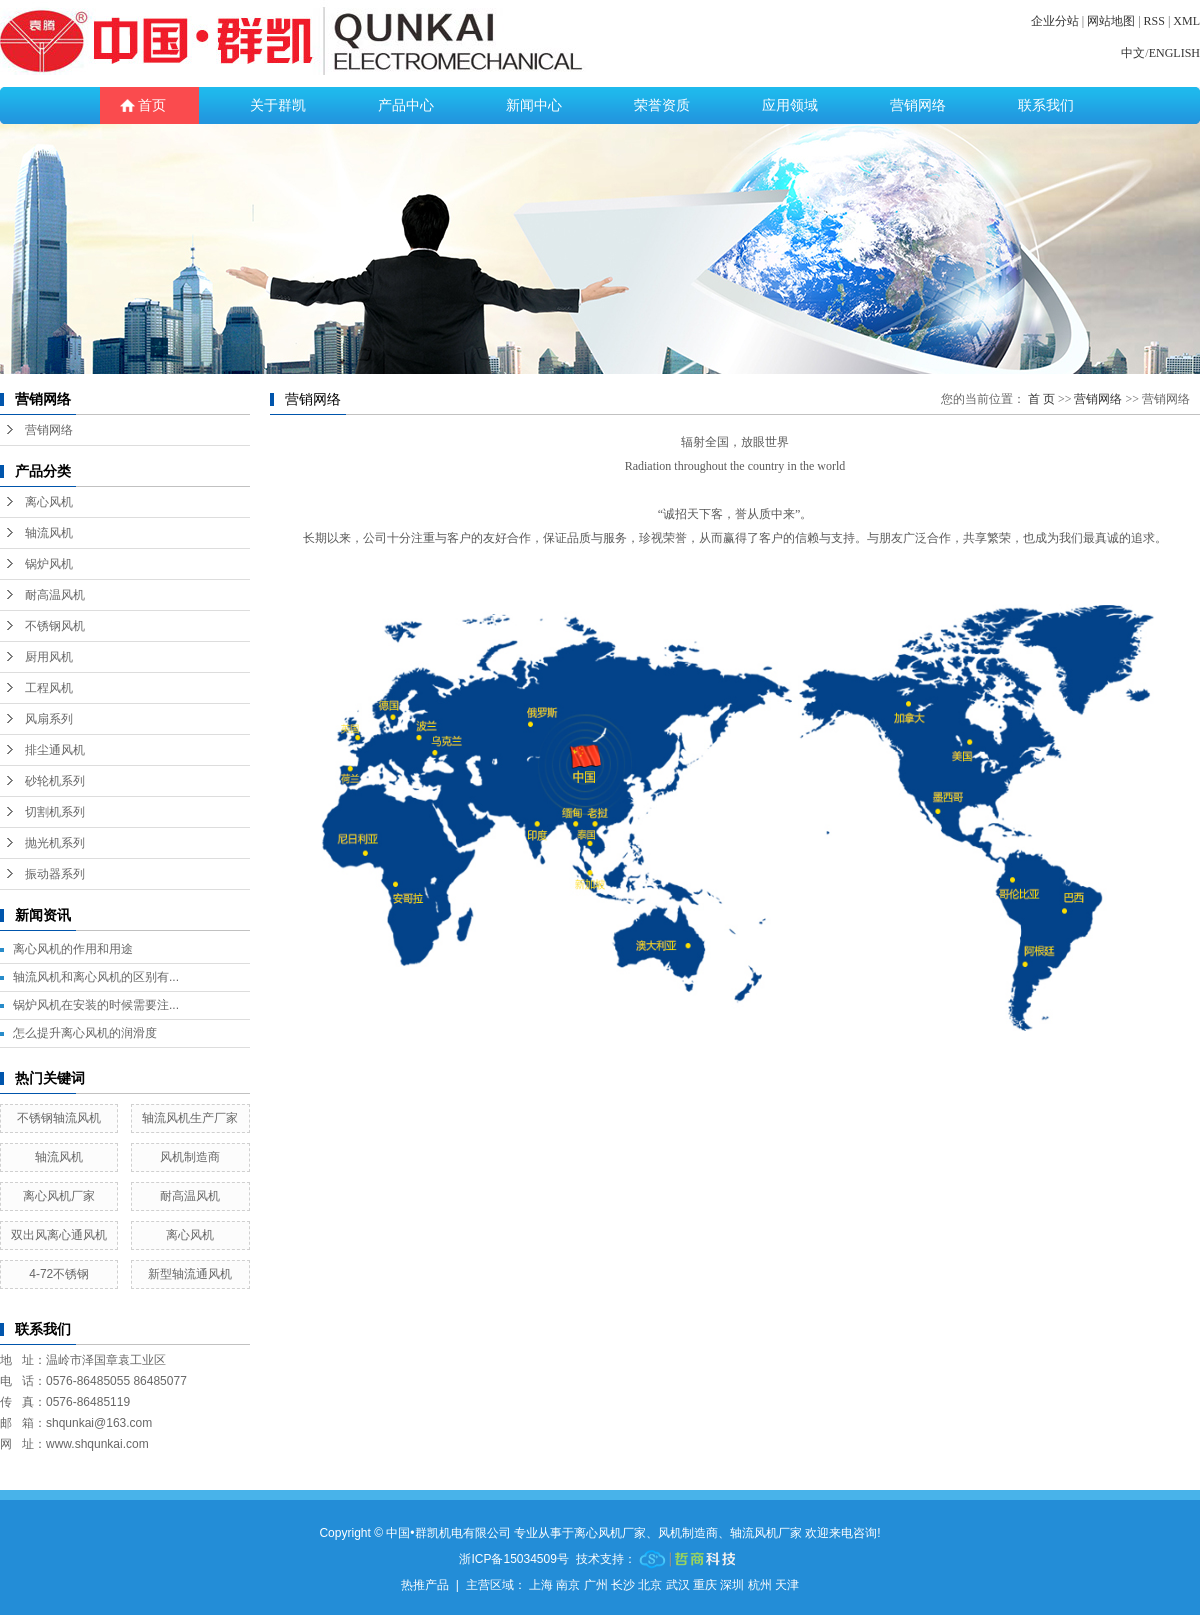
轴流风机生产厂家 (190, 1118)
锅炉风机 (49, 564)
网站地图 (1111, 21)
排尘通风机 (55, 750)
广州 (596, 1585)
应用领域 (790, 105)
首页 (152, 105)
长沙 (623, 1585)
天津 (787, 1585)
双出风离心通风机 (59, 1235)
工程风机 (49, 688)
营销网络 (918, 105)
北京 (650, 1585)
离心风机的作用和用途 (73, 949)
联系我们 (1046, 105)
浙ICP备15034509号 (513, 1559)
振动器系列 (55, 874)
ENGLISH (1174, 53)
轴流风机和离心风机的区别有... (96, 977)
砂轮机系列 (55, 781)
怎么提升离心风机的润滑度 (85, 1033)
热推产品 (425, 1585)
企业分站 (1055, 21)
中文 (1133, 53)
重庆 (705, 1585)
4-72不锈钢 (59, 1274)
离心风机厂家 (59, 1196)
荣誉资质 (662, 105)
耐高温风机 (55, 595)
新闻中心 (534, 105)
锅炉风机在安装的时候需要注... (96, 1005)
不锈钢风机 (55, 626)
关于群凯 (278, 105)
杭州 (760, 1585)
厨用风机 (49, 657)
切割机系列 (55, 812)
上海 (541, 1585)
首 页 (1041, 399)
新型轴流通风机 (190, 1274)
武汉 (678, 1585)
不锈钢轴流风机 (59, 1118)
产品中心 (406, 105)
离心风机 (49, 502)
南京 (568, 1585)
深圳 (732, 1585)
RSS (1154, 21)
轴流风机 (49, 533)
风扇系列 (49, 719)
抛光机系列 (55, 843)
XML (1186, 21)
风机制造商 (190, 1157)
